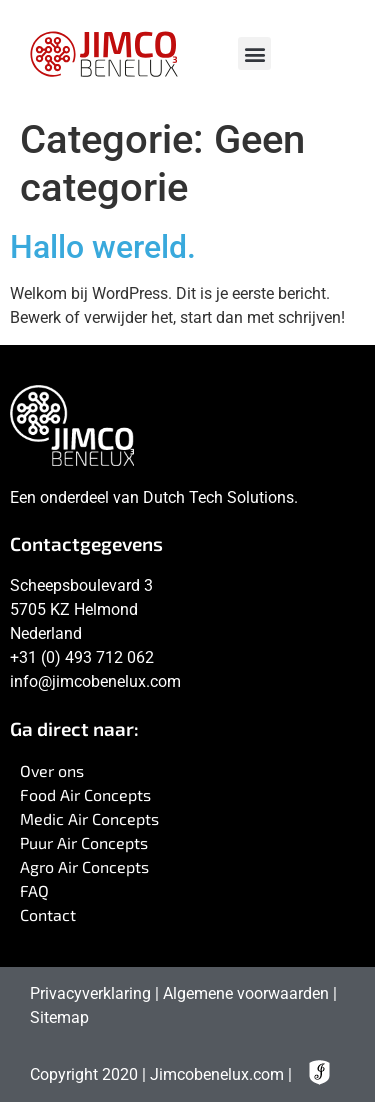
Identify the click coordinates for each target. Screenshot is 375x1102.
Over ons (52, 770)
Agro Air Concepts (84, 866)
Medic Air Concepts (89, 818)
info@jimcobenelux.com (95, 681)
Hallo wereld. (103, 247)
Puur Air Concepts (84, 842)
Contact (48, 914)
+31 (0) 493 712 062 (82, 657)
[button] (254, 53)
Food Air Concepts (85, 794)
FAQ (34, 890)
